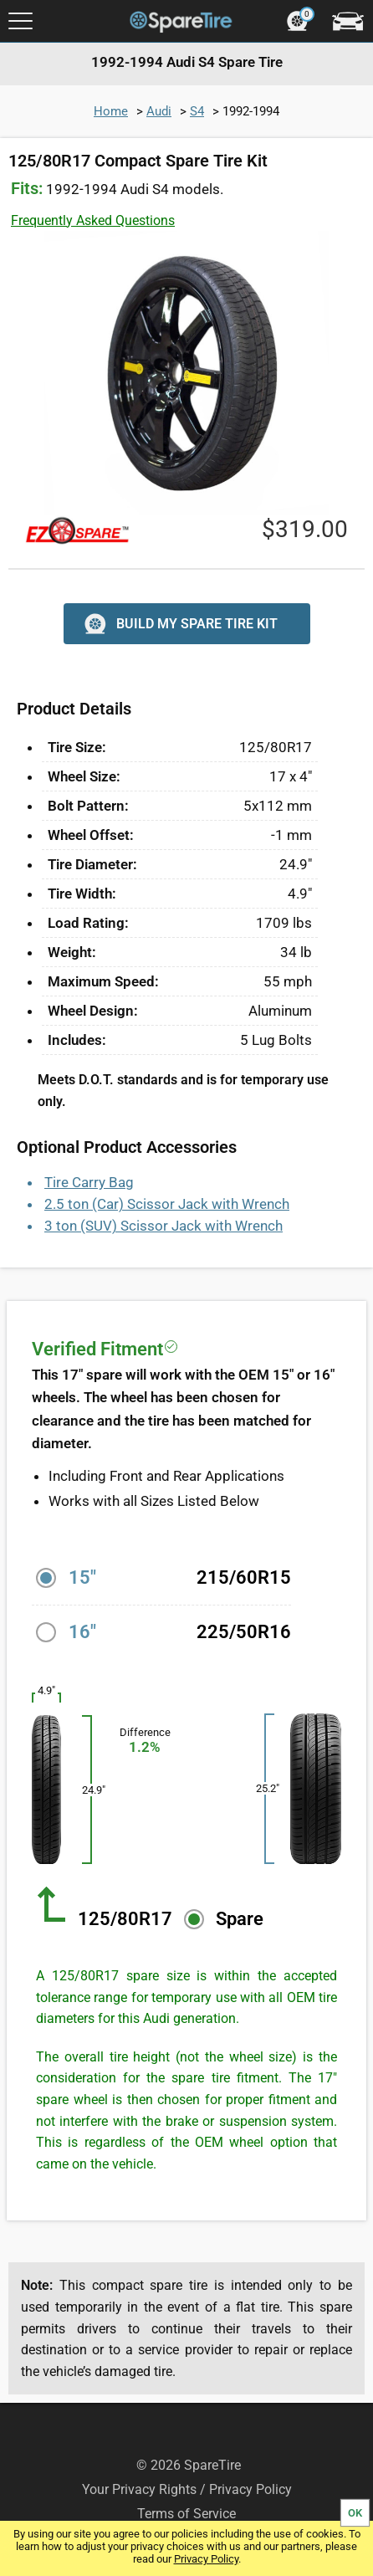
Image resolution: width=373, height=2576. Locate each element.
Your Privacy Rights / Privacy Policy (187, 2489)
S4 (197, 111)
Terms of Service (186, 2514)
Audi (158, 111)
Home (111, 111)
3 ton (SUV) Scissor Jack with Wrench (163, 1225)
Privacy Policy (206, 2559)
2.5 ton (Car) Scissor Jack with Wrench (166, 1204)
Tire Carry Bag (89, 1182)
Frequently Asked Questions (93, 220)
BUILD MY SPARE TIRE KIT (179, 623)
